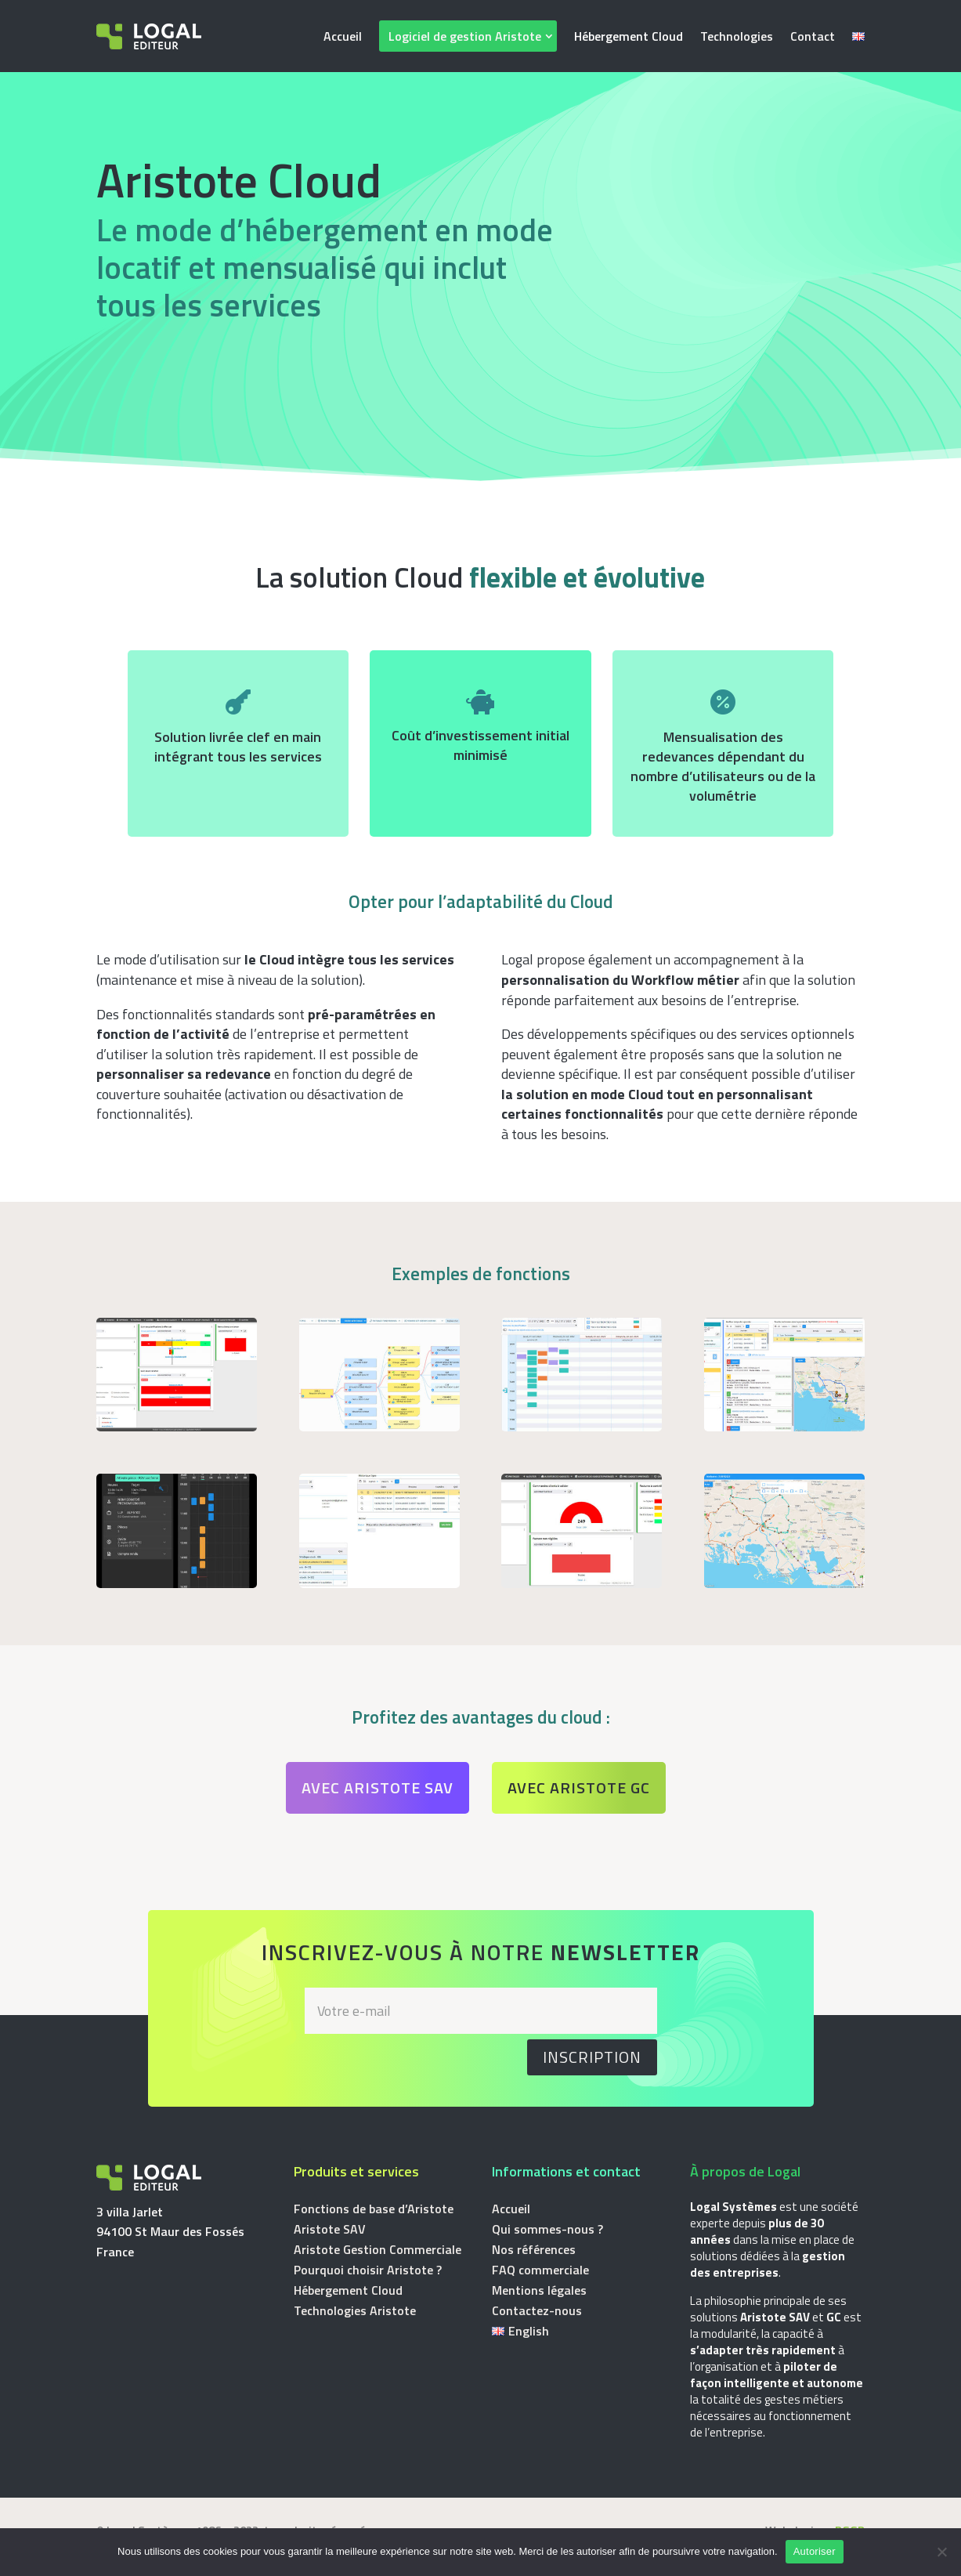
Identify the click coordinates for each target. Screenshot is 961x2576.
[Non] (941, 2552)
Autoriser (814, 2551)
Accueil (342, 36)
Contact (812, 36)
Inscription (592, 2057)
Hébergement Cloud (628, 36)
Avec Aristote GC (579, 1787)
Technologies (736, 36)
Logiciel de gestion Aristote (464, 36)
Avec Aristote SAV (377, 1787)
